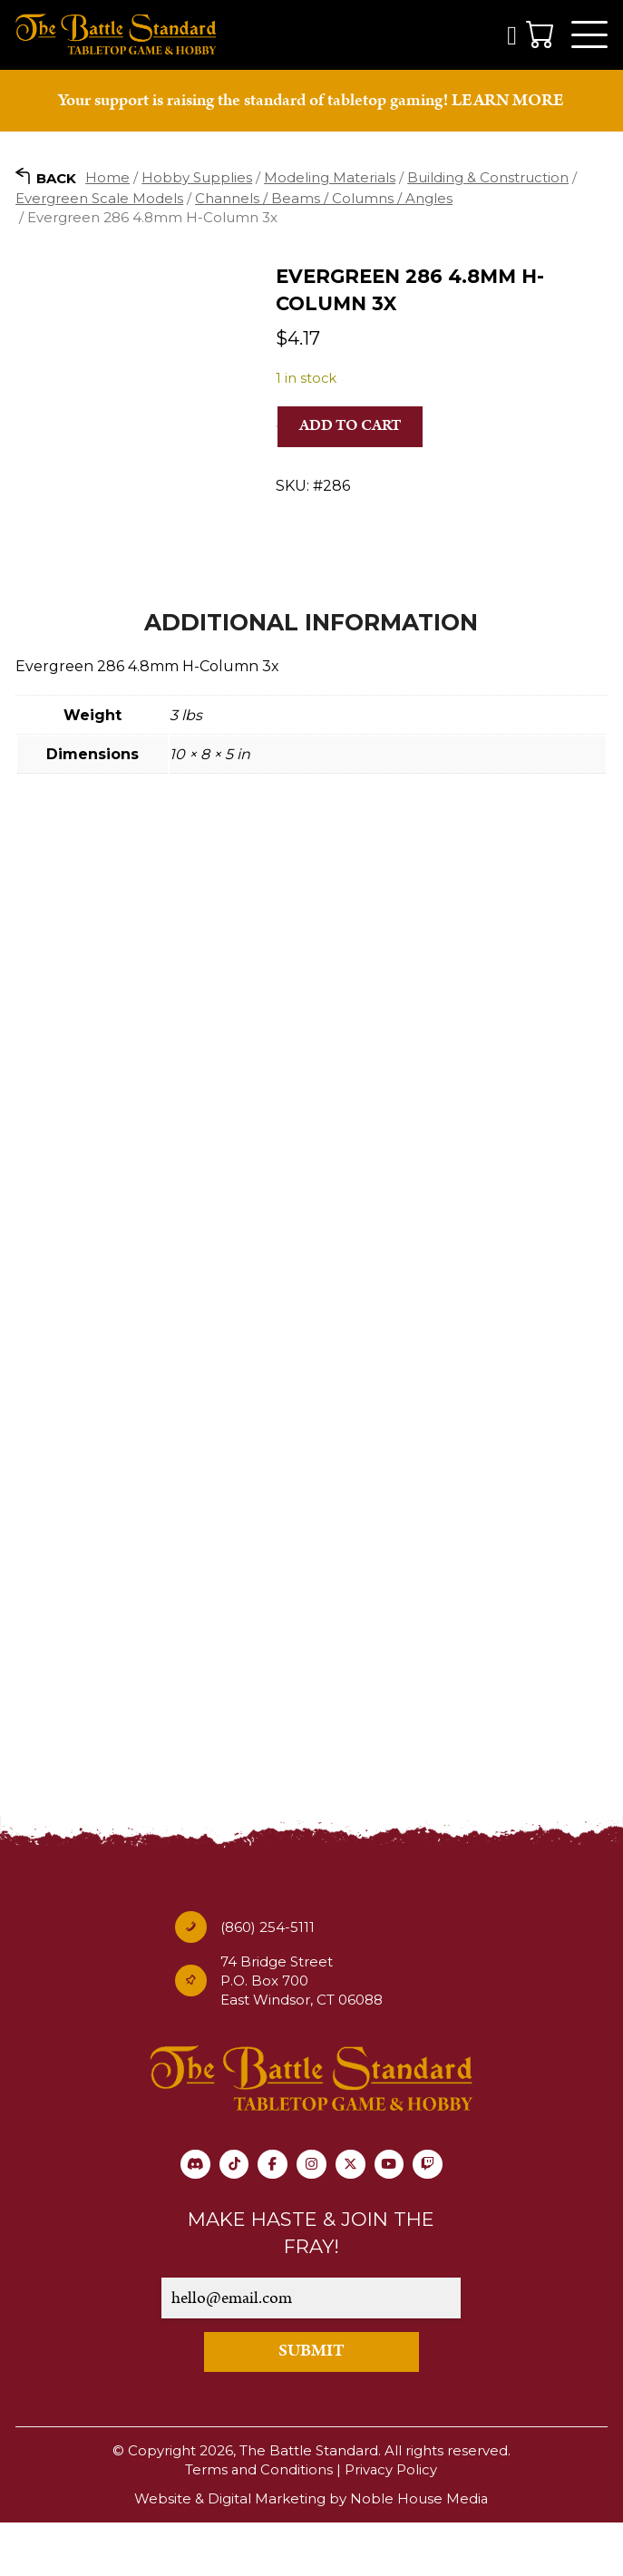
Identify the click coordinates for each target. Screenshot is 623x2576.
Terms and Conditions (258, 2524)
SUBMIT (311, 2407)
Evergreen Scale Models (99, 201)
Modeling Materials (329, 180)
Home (107, 180)
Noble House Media (419, 2552)
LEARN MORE (508, 103)
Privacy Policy (391, 2524)
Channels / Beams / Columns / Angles (324, 201)
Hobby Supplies (196, 180)
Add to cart (350, 429)
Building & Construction (488, 180)
